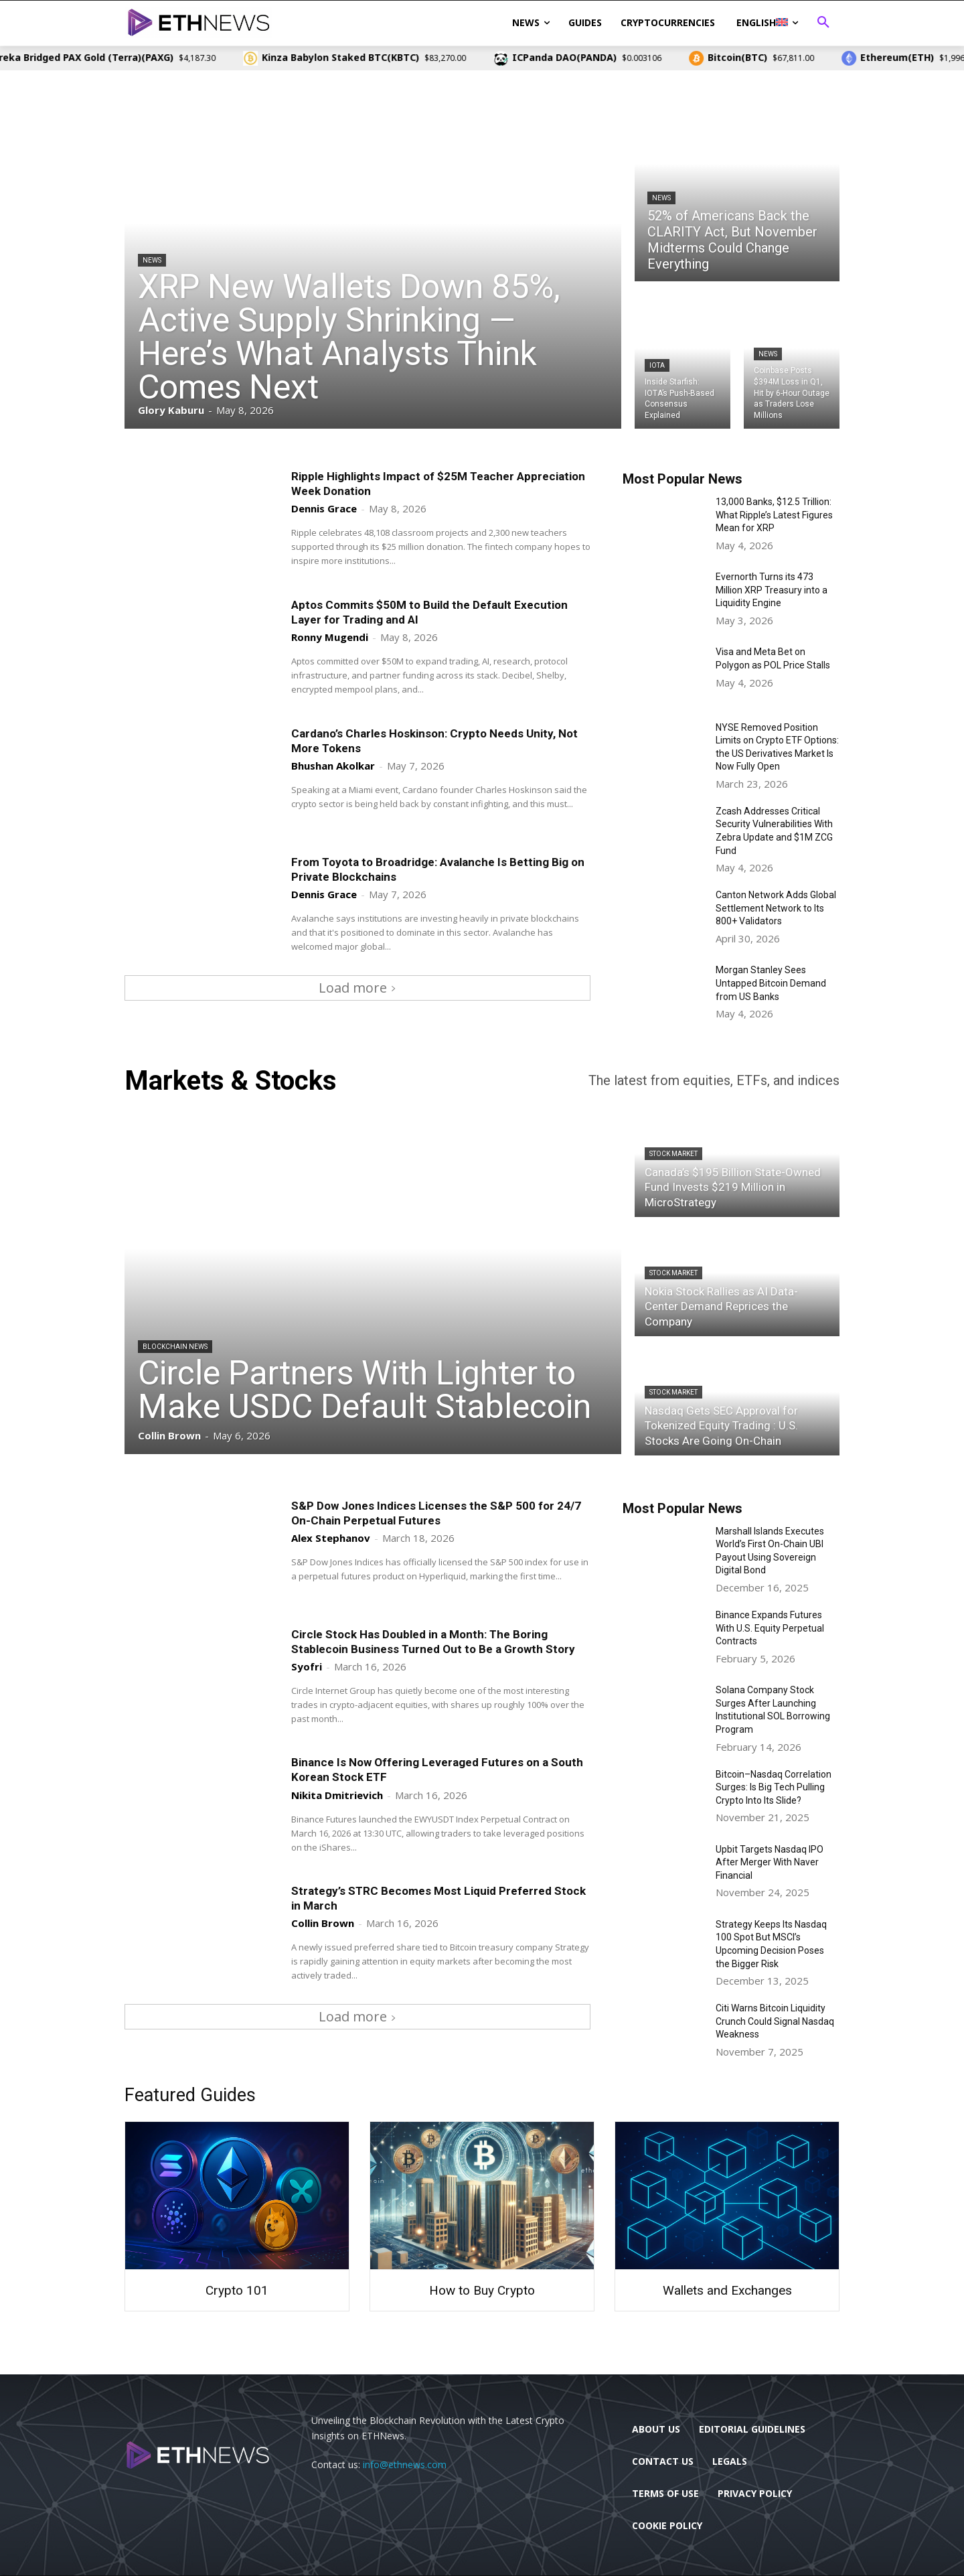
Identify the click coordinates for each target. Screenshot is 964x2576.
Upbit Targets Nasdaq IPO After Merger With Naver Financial (769, 1862)
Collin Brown (322, 1923)
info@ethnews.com (405, 2464)
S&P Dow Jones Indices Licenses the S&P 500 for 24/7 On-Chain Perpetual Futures (436, 1513)
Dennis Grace (324, 508)
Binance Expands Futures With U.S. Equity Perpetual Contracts (770, 1627)
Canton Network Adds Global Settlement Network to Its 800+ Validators (776, 907)
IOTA (657, 365)
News (152, 260)
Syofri (306, 1666)
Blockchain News (175, 1346)
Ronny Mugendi (329, 637)
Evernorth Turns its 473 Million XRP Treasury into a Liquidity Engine (771, 589)
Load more (357, 988)
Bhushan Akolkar (333, 765)
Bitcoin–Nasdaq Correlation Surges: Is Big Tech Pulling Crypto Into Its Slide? (773, 1787)
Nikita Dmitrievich (337, 1795)
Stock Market (673, 1153)
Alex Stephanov (330, 1538)
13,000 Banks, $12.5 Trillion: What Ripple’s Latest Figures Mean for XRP (774, 514)
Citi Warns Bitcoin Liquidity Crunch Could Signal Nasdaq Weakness (775, 2021)
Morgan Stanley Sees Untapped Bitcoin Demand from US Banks (771, 982)
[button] (823, 23)
